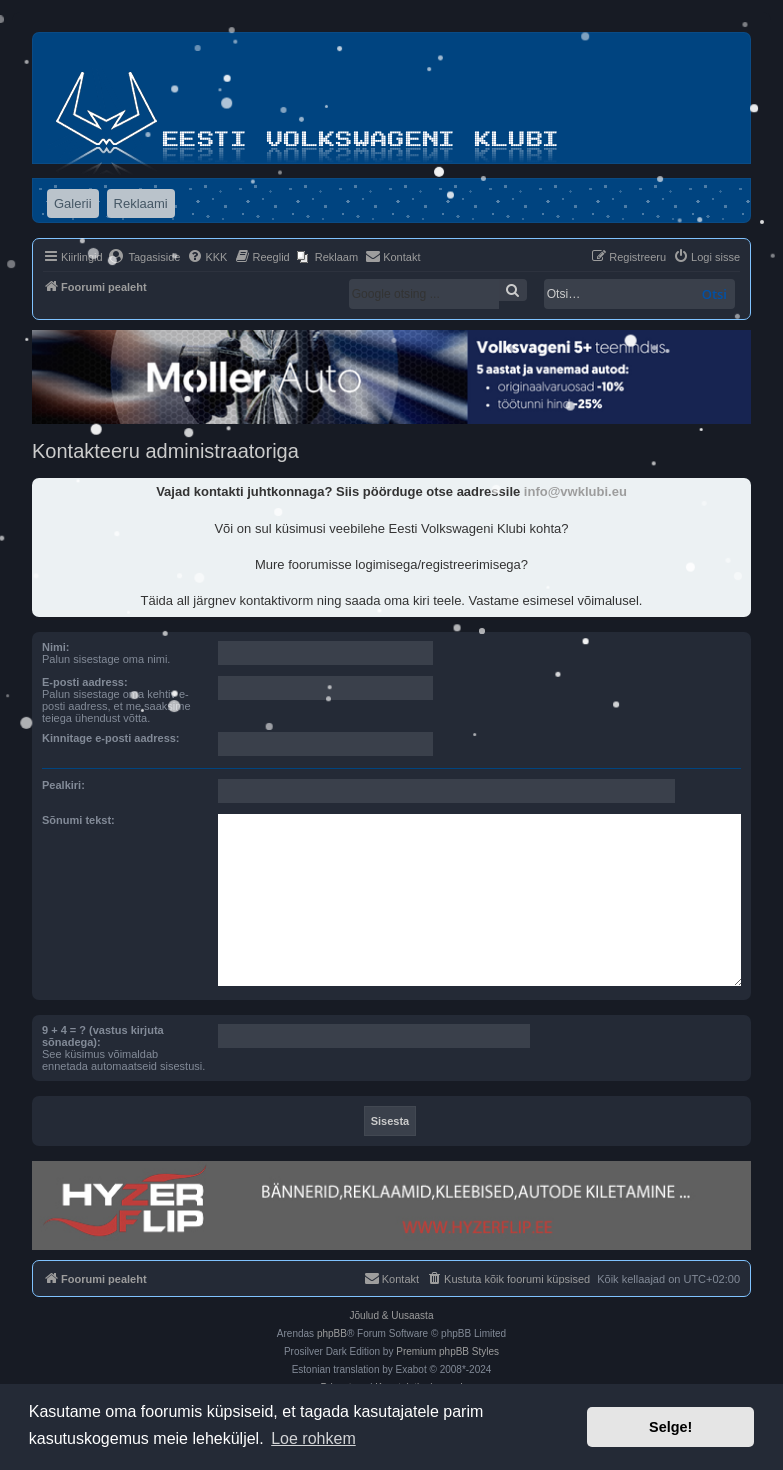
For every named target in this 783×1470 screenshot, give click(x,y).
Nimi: (56, 647)
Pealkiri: (63, 785)
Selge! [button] (670, 1427)
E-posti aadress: (85, 682)
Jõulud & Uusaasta (392, 1315)
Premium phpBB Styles (447, 1351)
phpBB (332, 1333)
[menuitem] (144, 257)
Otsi (714, 294)
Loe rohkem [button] (313, 1438)
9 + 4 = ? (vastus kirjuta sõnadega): (103, 1036)
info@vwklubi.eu (575, 491)
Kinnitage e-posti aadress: (111, 738)
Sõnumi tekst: (78, 820)
